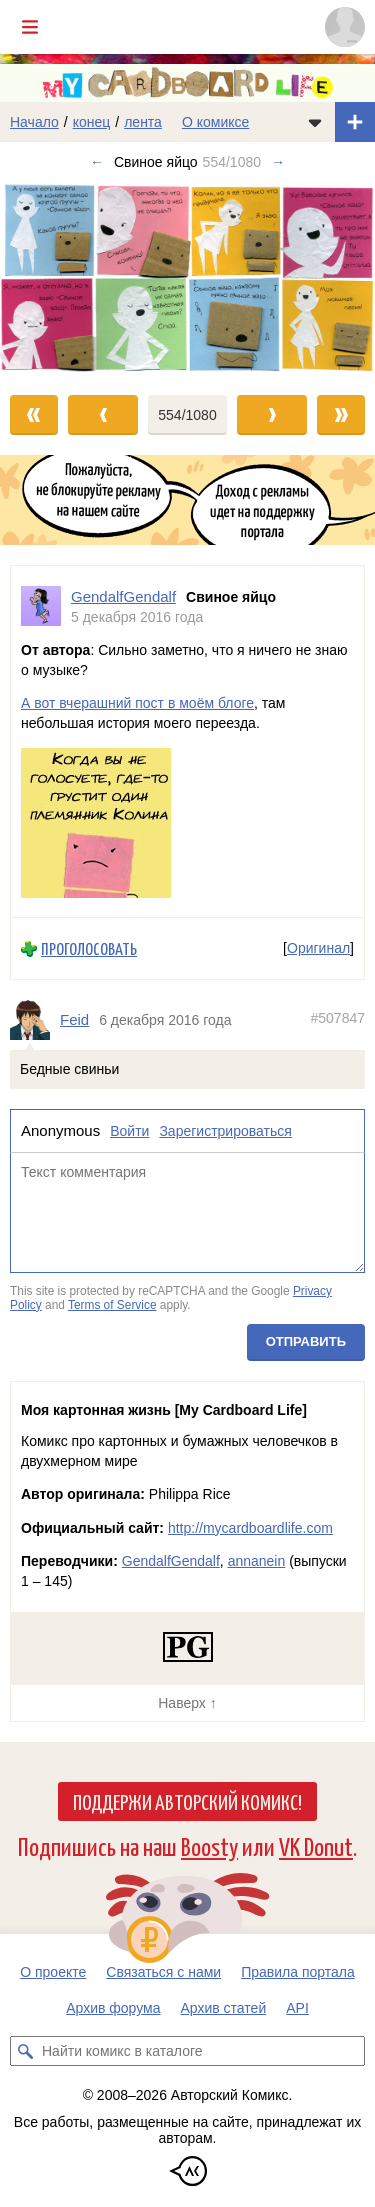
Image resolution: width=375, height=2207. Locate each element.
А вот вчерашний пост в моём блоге (137, 703)
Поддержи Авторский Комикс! (187, 1801)
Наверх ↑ (187, 1703)
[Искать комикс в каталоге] (25, 2051)
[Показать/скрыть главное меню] (30, 27)
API (297, 2008)
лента (143, 122)
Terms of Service (112, 1304)
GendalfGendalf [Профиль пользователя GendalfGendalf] (123, 596)
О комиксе (215, 122)
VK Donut (316, 1845)
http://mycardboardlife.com (250, 1528)
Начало (34, 122)
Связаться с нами (163, 1972)
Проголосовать (89, 948)
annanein (257, 1561)
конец (92, 122)
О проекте (53, 1972)
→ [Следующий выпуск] (278, 162)
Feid (74, 1019)
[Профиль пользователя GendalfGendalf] (41, 606)
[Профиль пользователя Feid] (35, 1020)
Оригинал (318, 948)
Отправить (306, 1341)
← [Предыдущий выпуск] (97, 162)
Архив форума (113, 2008)
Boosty (209, 1845)
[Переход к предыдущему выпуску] (47, 278)
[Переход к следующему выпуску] (187, 278)
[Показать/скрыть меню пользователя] (345, 27)
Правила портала (298, 1972)
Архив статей (224, 2008)
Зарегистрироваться (225, 1131)
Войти (129, 1131)
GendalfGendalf (171, 1561)
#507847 (337, 1018)
